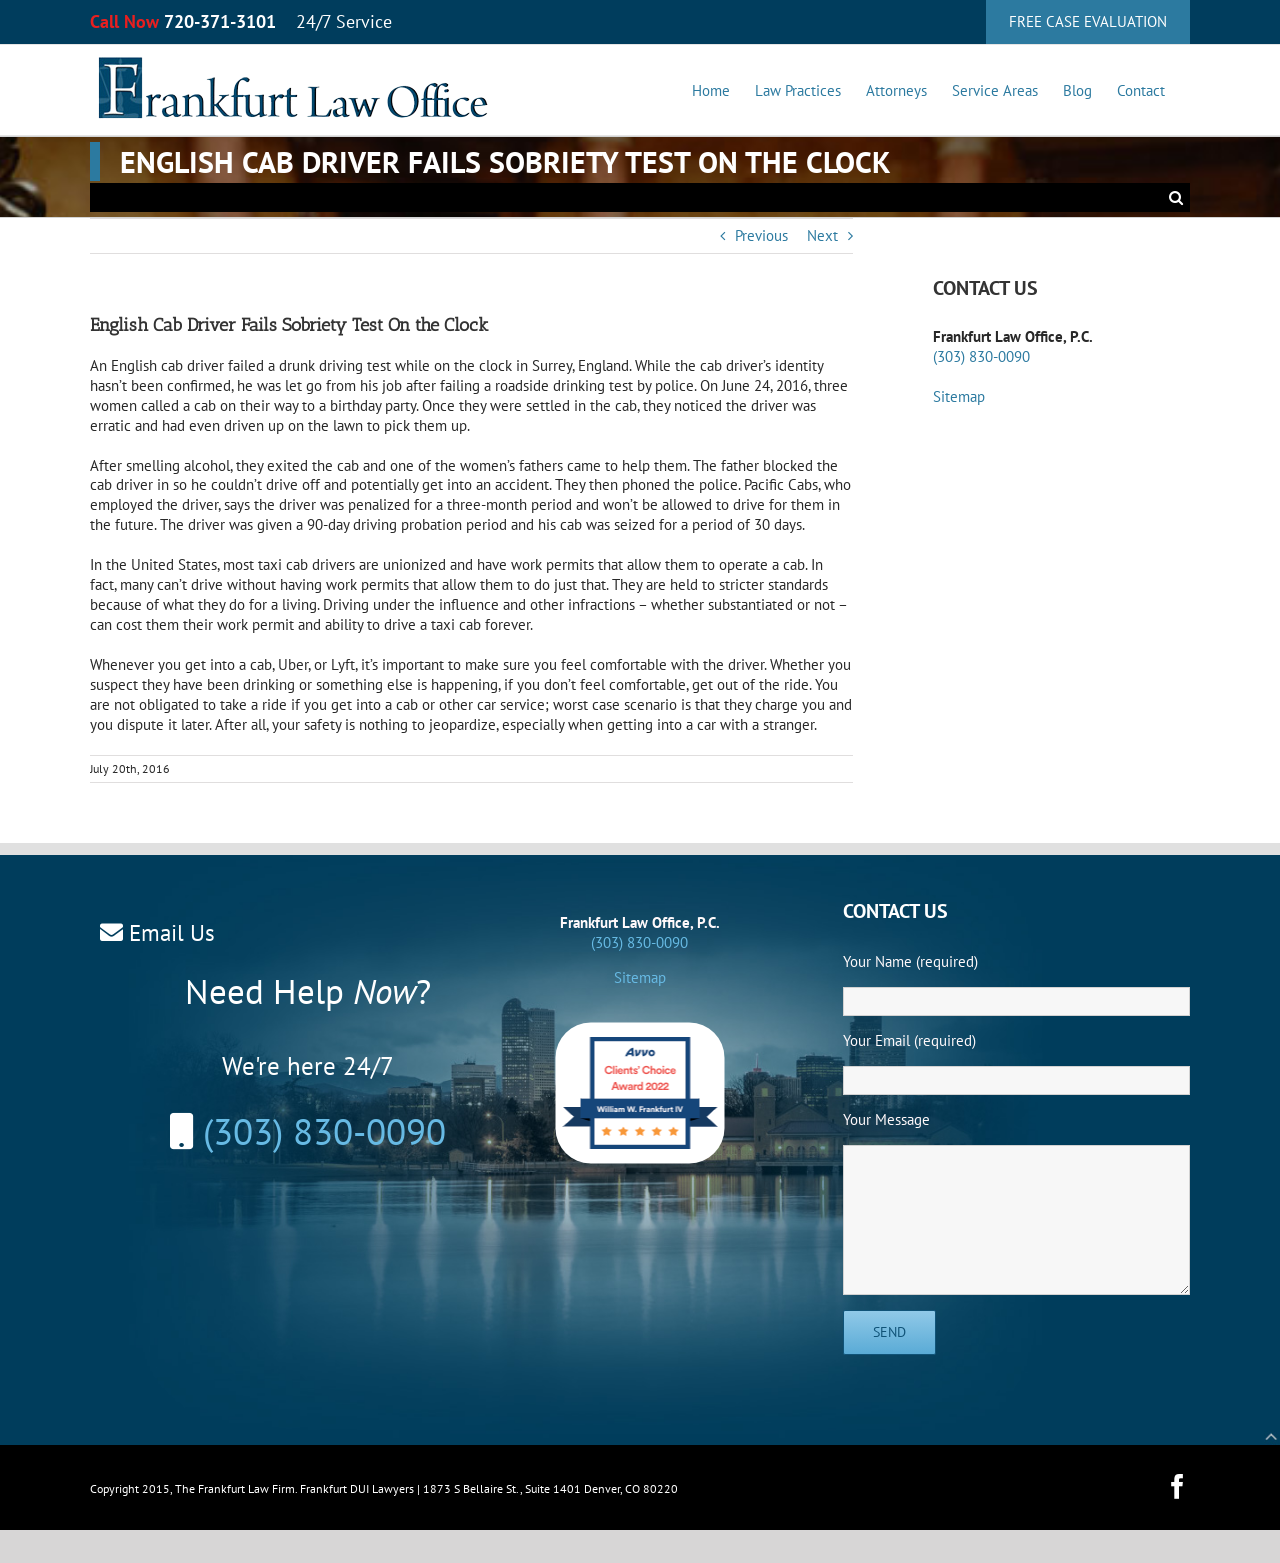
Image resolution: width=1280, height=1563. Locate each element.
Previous (761, 235)
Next (822, 235)
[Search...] (625, 197)
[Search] (1175, 197)
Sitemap (959, 396)
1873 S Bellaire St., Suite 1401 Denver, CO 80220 (550, 1488)
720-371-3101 (220, 21)
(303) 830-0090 (981, 356)
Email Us (172, 932)
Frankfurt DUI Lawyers (357, 1488)
